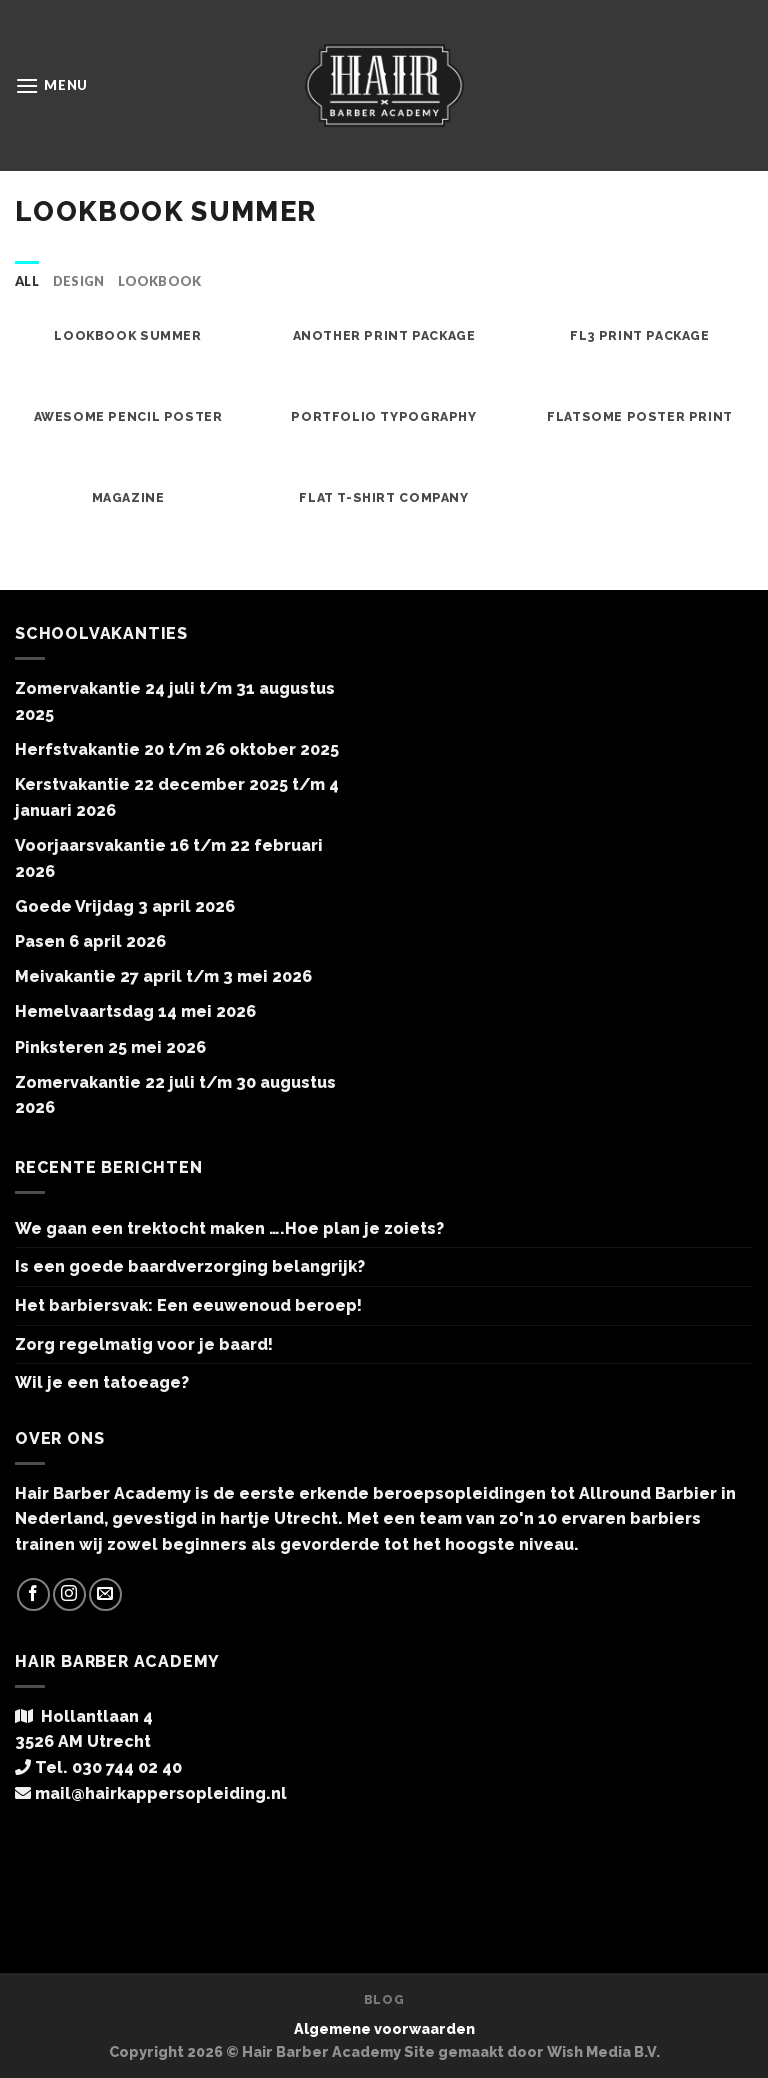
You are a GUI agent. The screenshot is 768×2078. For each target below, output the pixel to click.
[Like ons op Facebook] (33, 1594)
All (27, 281)
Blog (384, 1999)
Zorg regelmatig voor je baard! (144, 1344)
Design (79, 281)
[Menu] (51, 85)
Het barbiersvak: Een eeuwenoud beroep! (188, 1305)
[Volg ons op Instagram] (69, 1594)
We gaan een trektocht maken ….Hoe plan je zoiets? (229, 1228)
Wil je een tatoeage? (102, 1382)
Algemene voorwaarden (384, 2028)
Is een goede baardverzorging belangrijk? (190, 1266)
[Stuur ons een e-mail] (105, 1594)
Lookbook (159, 281)
